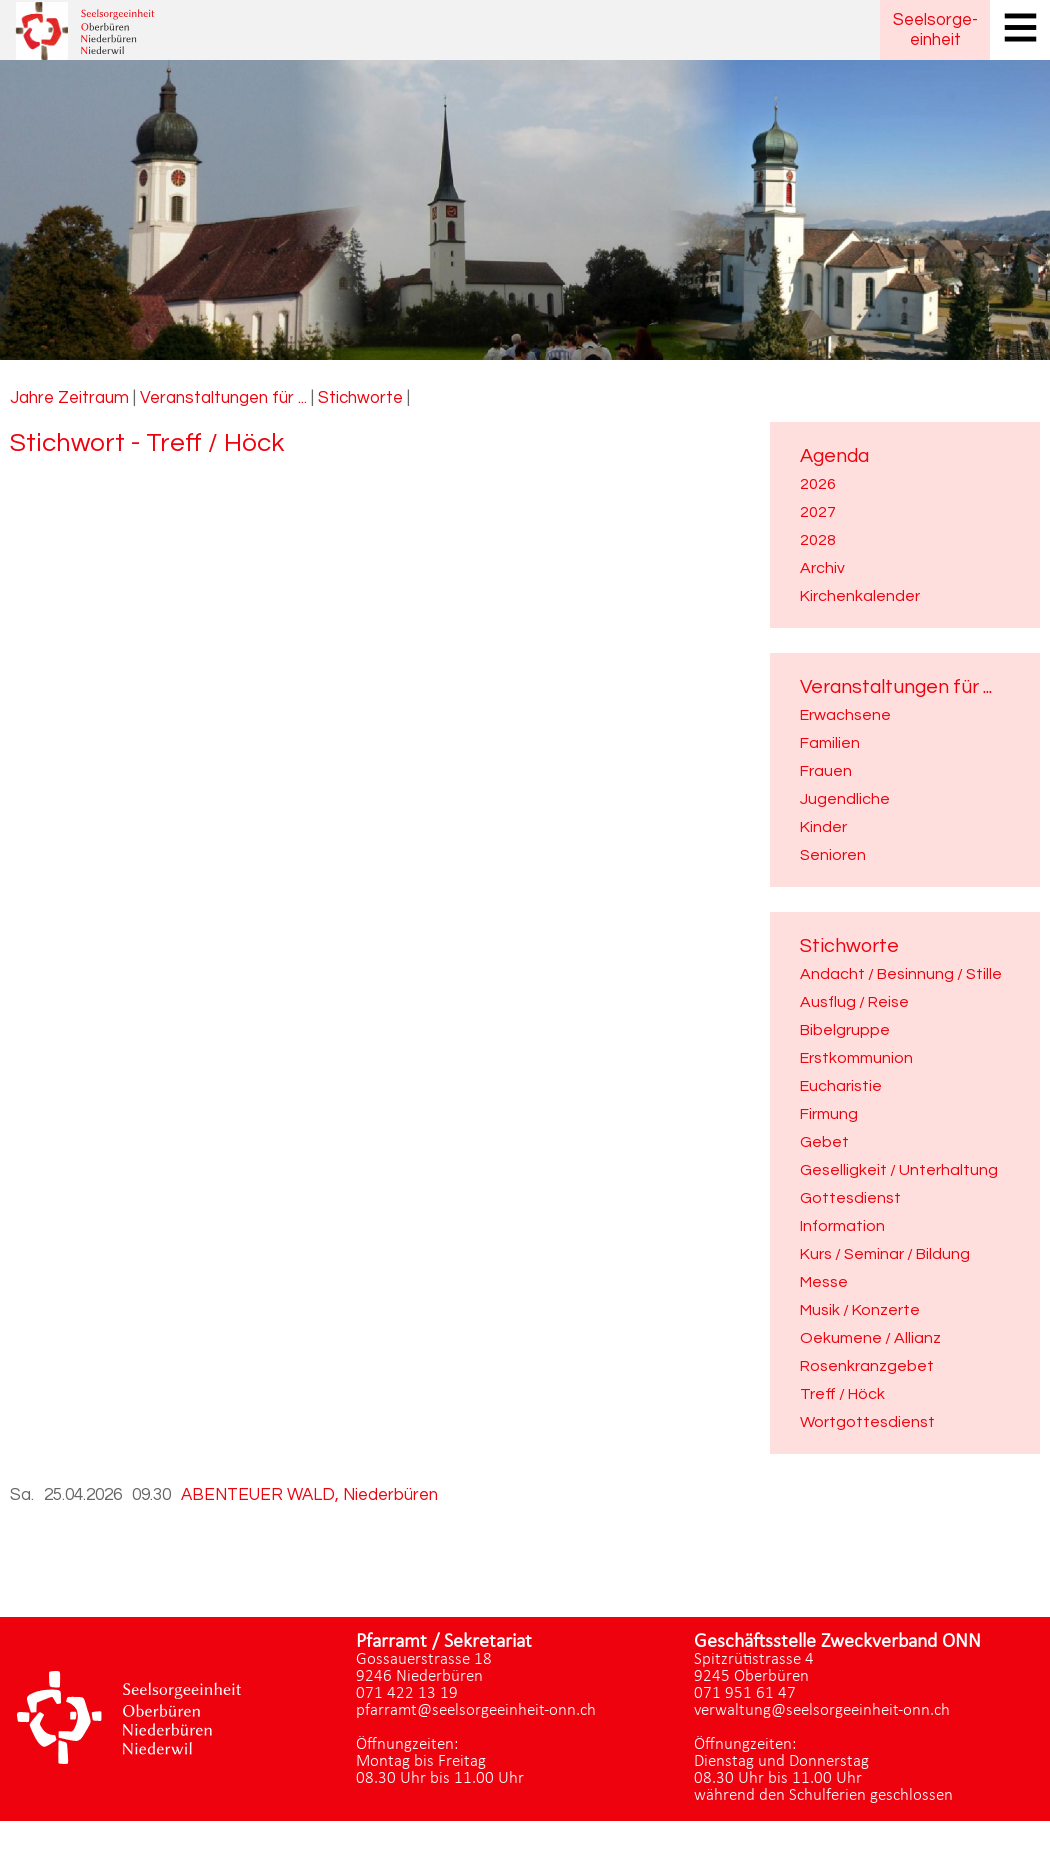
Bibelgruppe (845, 1030)
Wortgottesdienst (867, 1422)
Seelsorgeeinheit (935, 30)
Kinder (823, 827)
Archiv (822, 568)
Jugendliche (845, 799)
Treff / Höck (842, 1394)
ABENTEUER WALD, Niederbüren (309, 1495)
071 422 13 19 (407, 1693)
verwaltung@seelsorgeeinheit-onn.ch (822, 1710)
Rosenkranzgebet (867, 1366)
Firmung (829, 1114)
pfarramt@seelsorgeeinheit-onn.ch (476, 1710)
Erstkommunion (856, 1058)
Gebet (824, 1142)
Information (842, 1226)
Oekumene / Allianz (870, 1338)
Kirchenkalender (860, 596)
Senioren (833, 855)
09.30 (151, 1495)
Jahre (32, 398)
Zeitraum (93, 398)
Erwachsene (845, 715)
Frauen (826, 771)
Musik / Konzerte (860, 1310)
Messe (824, 1282)
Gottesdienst (850, 1198)
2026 (818, 484)
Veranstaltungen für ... (223, 398)
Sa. (22, 1495)
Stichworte (360, 398)
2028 (818, 540)
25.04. (83, 1495)
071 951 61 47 (745, 1693)
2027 (818, 512)
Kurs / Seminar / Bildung (885, 1254)
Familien (830, 743)
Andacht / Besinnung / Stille (901, 974)
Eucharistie (841, 1086)
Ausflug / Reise (854, 1002)
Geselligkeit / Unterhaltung (899, 1170)
